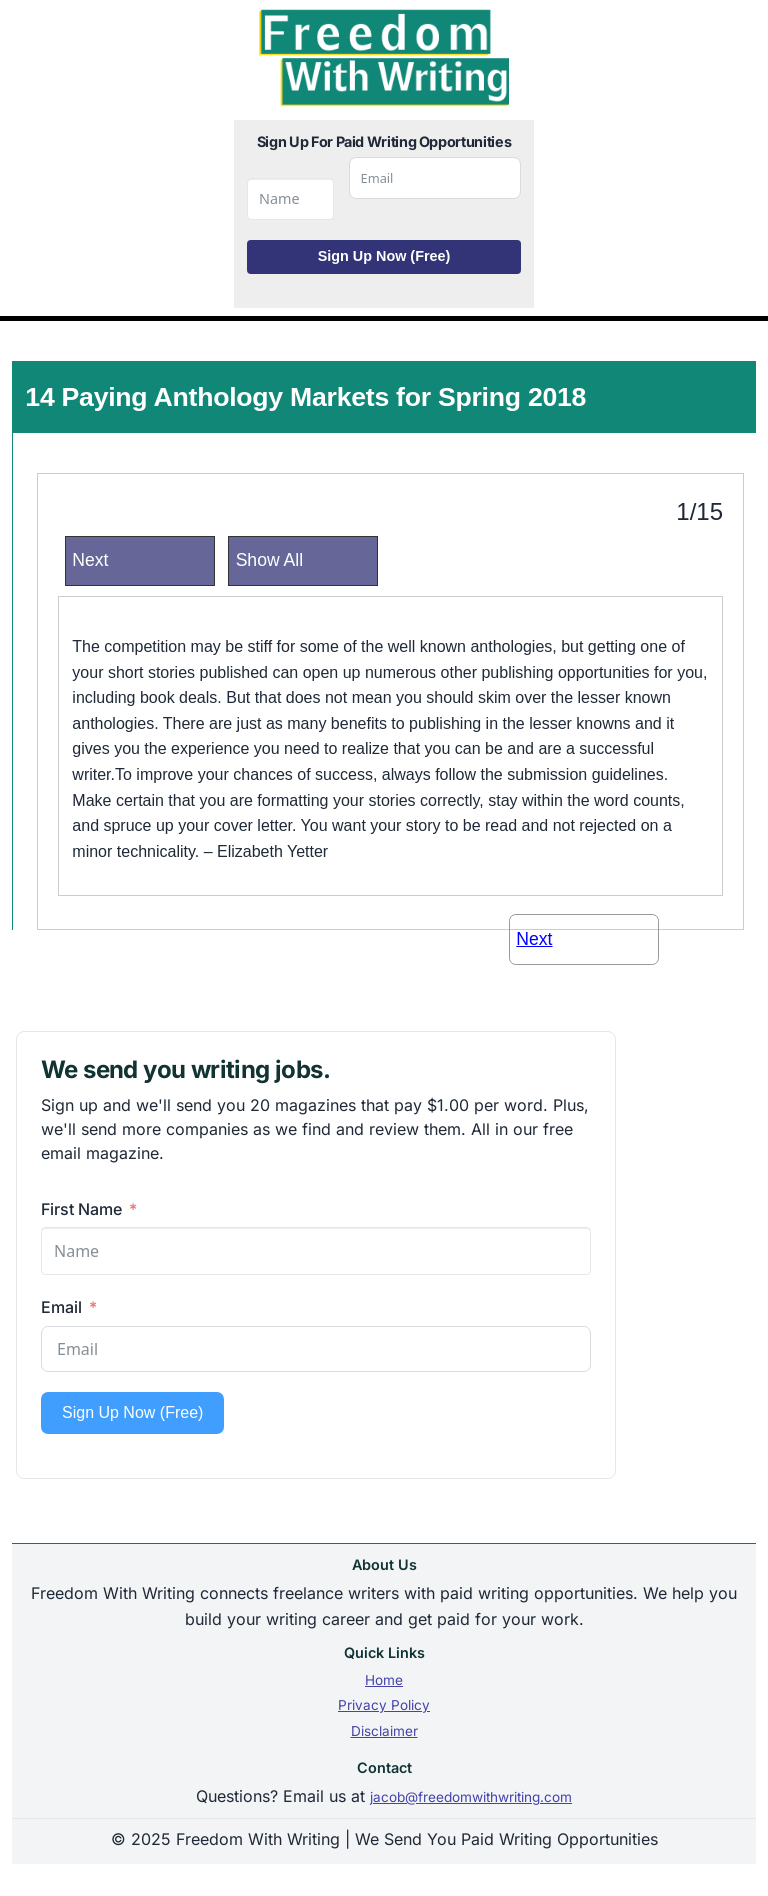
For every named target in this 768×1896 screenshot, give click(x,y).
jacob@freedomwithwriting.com (471, 1797)
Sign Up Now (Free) (384, 256)
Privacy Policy (384, 1705)
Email (61, 1307)
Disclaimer (384, 1731)
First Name (81, 1209)
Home (384, 1680)
